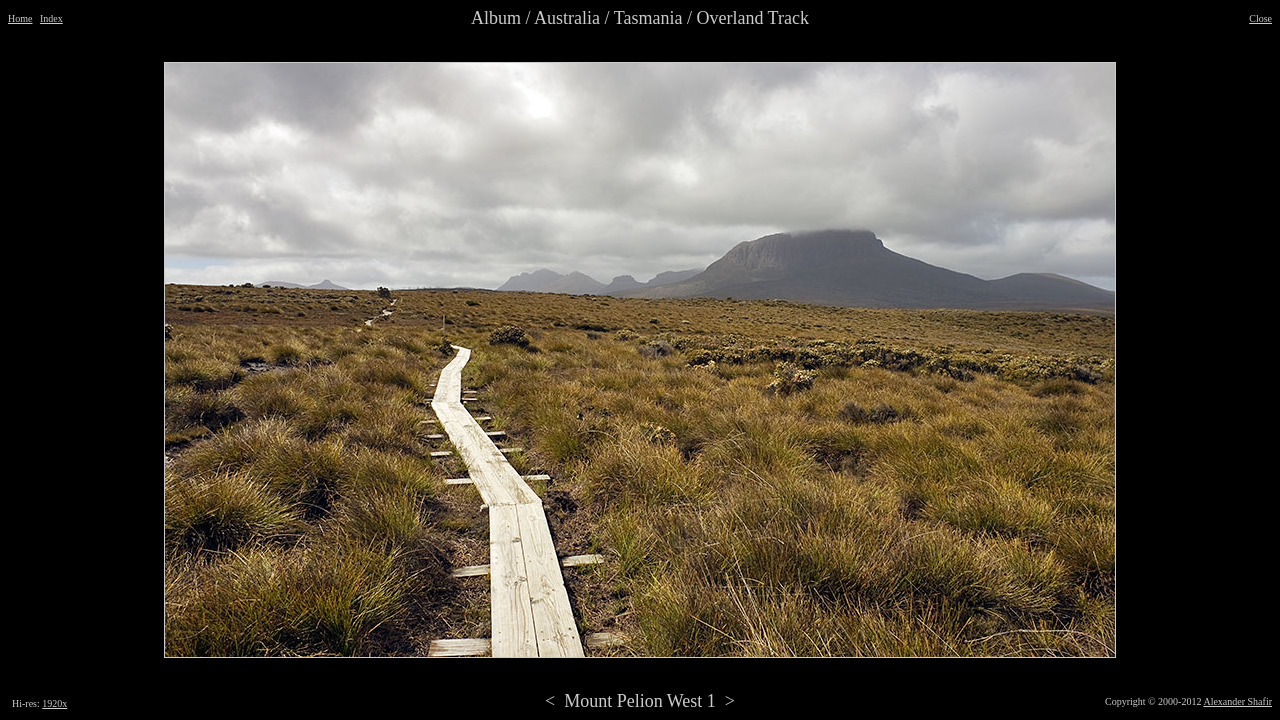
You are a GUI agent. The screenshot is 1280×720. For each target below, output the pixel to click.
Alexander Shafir (1237, 701)
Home (20, 18)
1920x (54, 703)
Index (51, 18)
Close (1260, 18)
